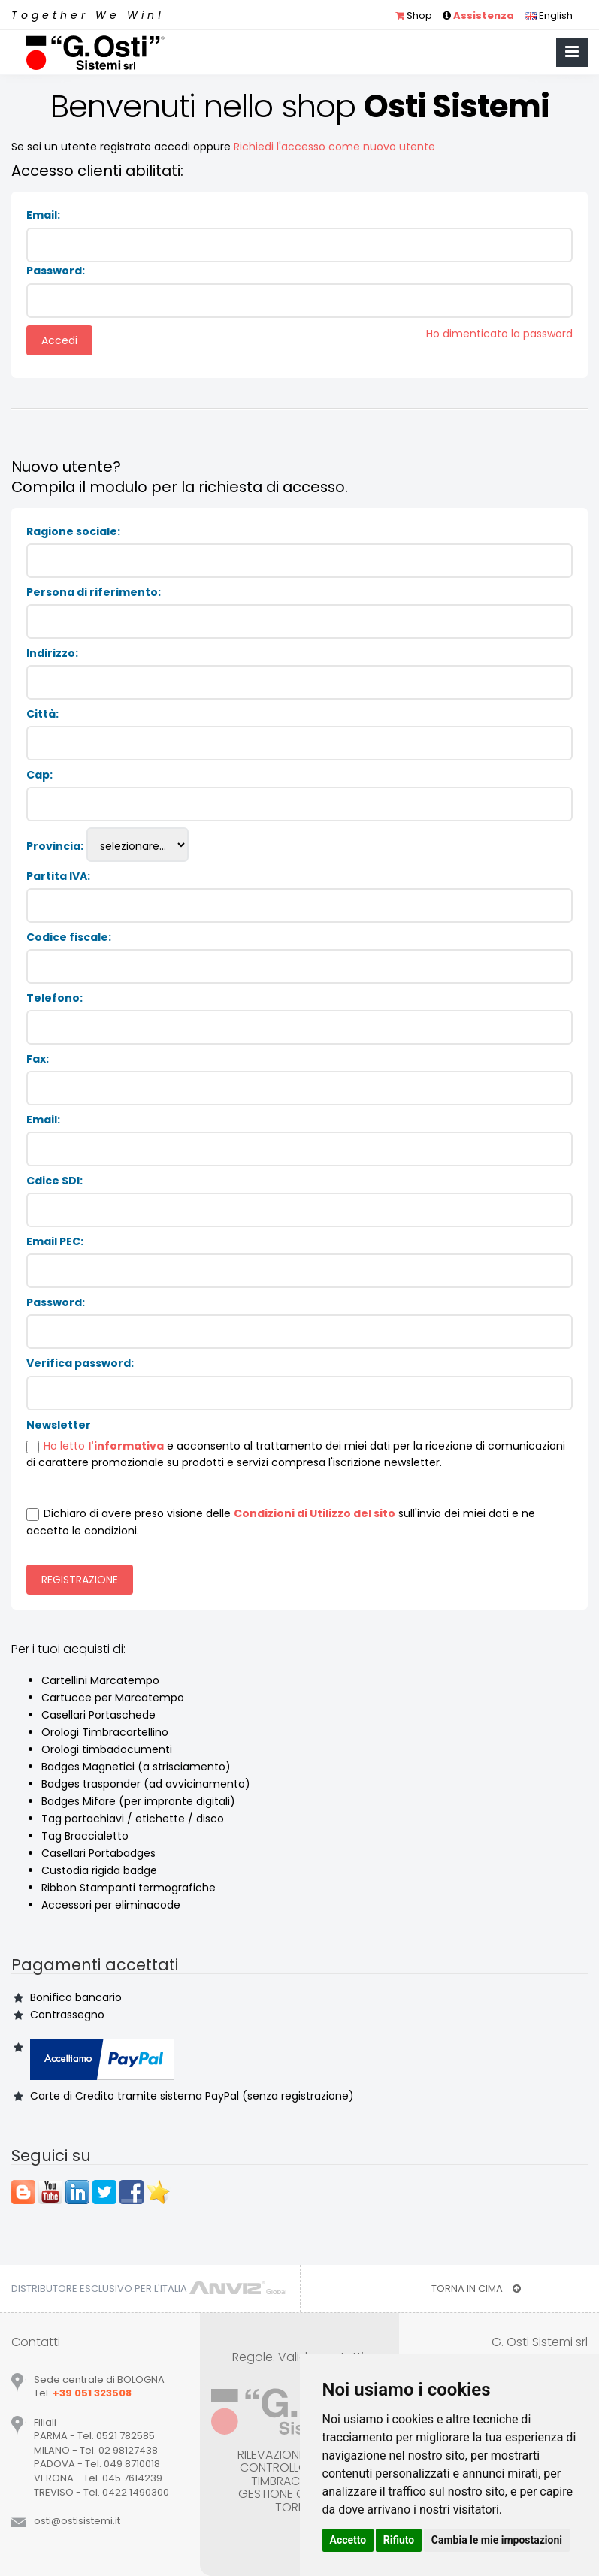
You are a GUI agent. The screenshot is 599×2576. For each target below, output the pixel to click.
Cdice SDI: (54, 1180)
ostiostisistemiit (77, 2521)
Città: (42, 713)
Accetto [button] (348, 2540)
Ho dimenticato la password (499, 333)
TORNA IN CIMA (476, 2288)
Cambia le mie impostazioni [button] (496, 2540)
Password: (55, 270)
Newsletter (58, 1424)
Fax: (37, 1058)
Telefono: (54, 997)
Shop (413, 15)
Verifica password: (80, 1363)
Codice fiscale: (68, 937)
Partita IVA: (58, 876)
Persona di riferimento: (93, 592)
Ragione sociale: (73, 531)
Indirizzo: (52, 653)
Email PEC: (54, 1241)
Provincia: (54, 846)
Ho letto (66, 1445)
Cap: (39, 774)
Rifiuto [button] (399, 2540)
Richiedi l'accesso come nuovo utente (334, 146)
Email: (43, 214)
